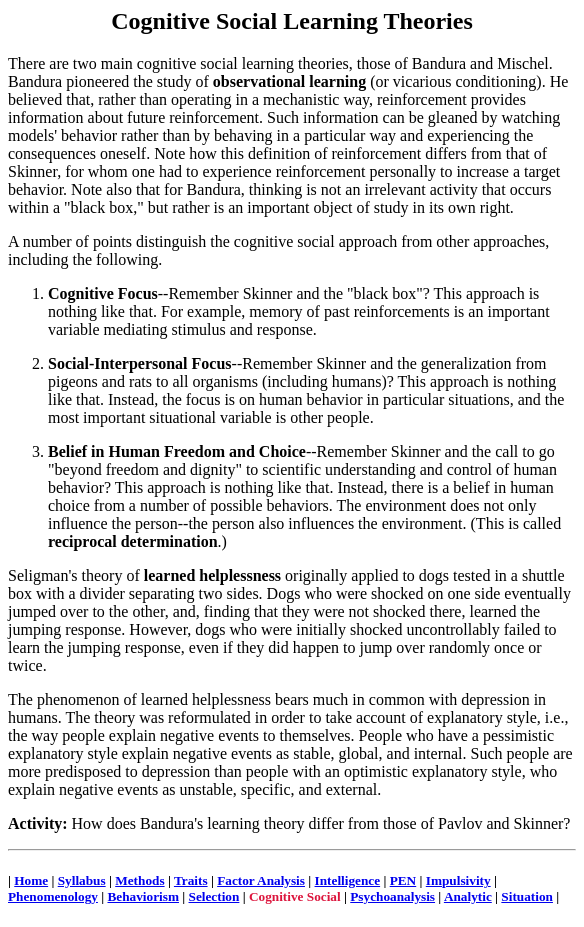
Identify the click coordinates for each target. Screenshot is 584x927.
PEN (403, 880)
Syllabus (82, 880)
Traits (191, 880)
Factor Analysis (261, 880)
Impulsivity (458, 880)
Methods (139, 880)
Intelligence (348, 880)
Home (31, 880)
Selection (214, 896)
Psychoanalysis (392, 896)
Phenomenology (53, 896)
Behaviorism (142, 896)
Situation (527, 896)
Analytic (468, 896)
